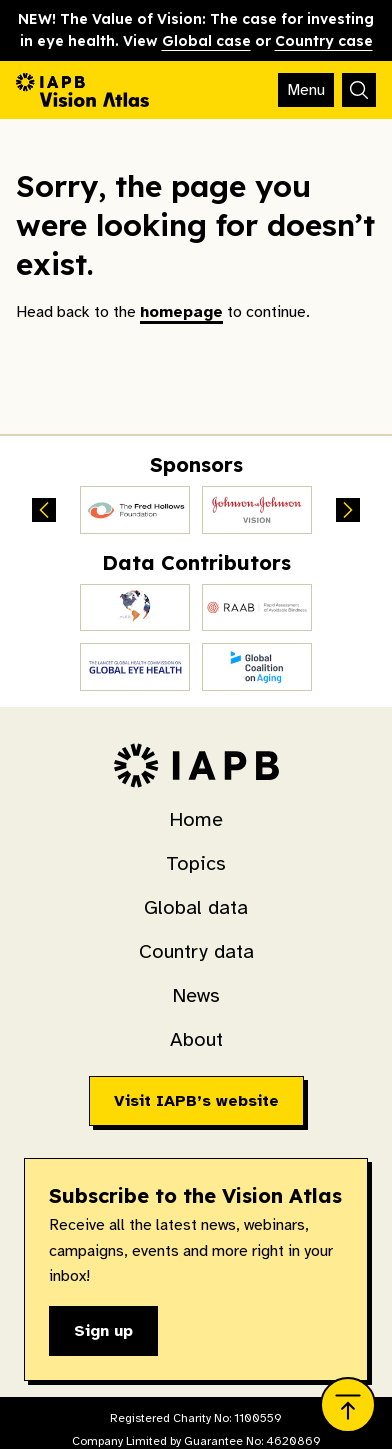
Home (196, 819)
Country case (324, 41)
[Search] (359, 90)
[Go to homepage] (82, 90)
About (196, 1039)
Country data (196, 951)
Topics (196, 863)
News (196, 995)
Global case (206, 41)
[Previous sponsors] (44, 510)
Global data (196, 907)
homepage (181, 312)
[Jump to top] (348, 1405)
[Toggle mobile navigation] (306, 90)
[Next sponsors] (348, 510)
